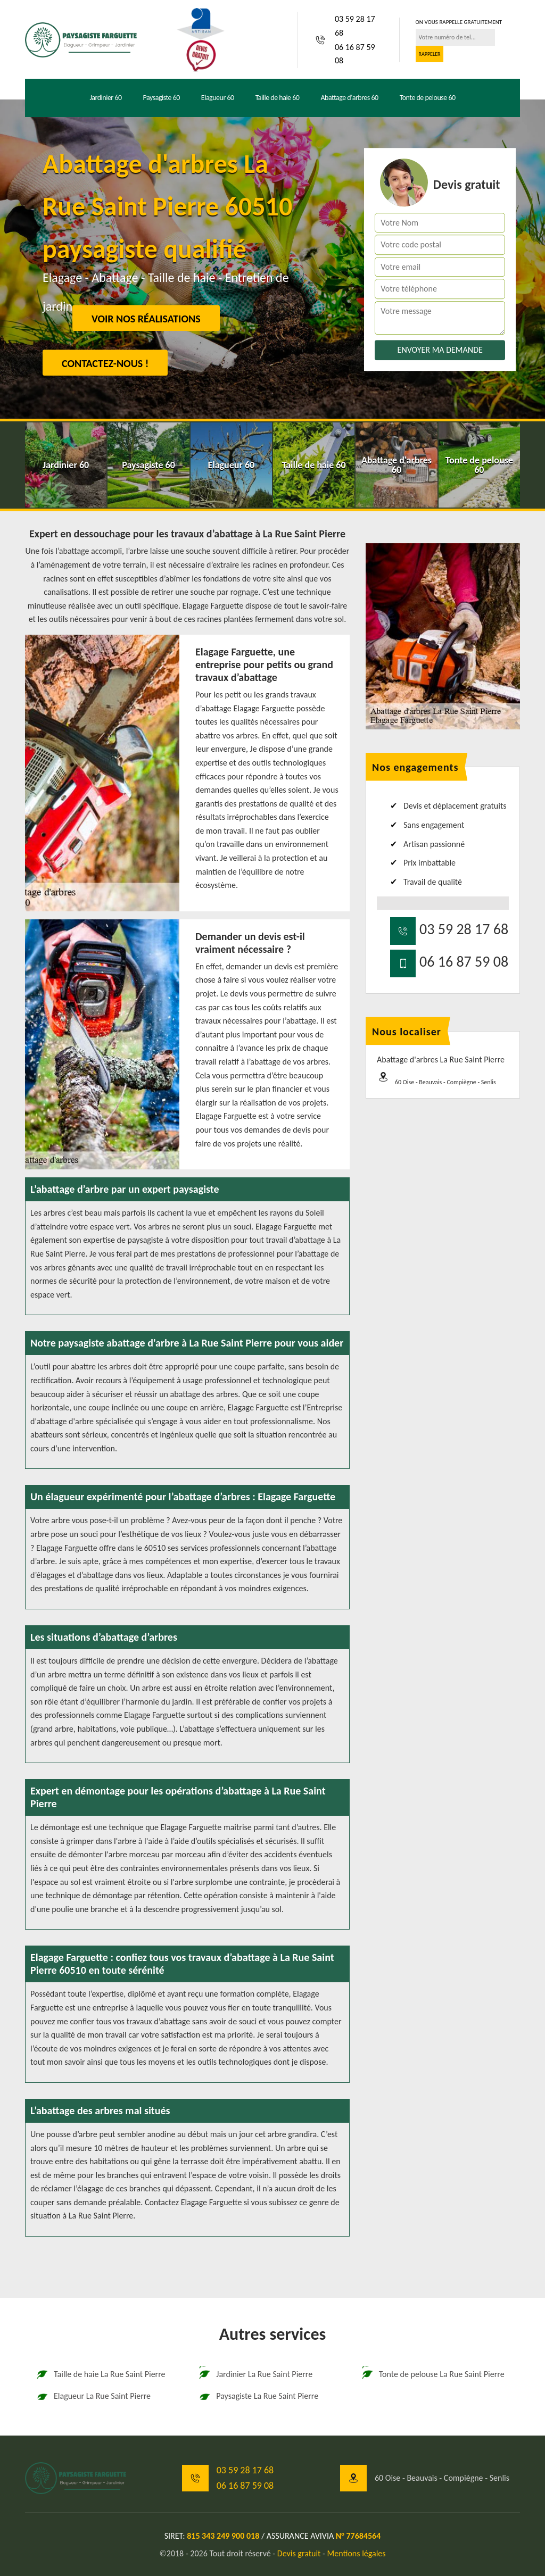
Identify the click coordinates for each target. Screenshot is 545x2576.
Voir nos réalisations (146, 318)
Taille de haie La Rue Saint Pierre (101, 2374)
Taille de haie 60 (277, 97)
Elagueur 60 (217, 97)
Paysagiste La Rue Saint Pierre (258, 2396)
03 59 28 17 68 (355, 26)
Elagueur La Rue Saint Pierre (93, 2396)
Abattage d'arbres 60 (349, 97)
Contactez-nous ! (105, 363)
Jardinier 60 (105, 97)
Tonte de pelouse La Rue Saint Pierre (433, 2374)
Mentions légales (356, 2553)
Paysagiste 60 (161, 97)
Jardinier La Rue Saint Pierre (255, 2374)
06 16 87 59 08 (355, 54)
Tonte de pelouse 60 (428, 97)
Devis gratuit (299, 2553)
